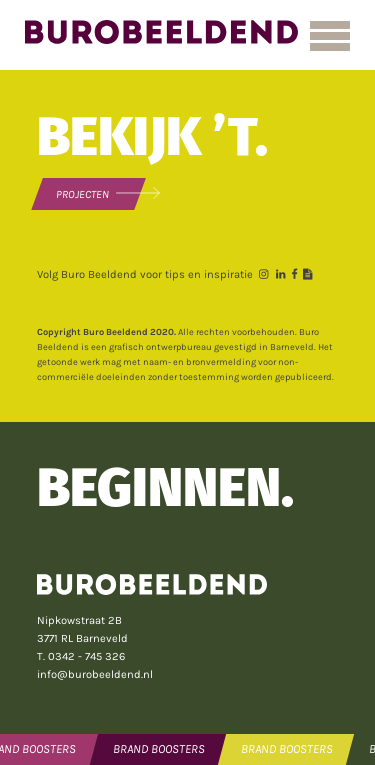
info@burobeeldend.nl (95, 674)
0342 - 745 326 (86, 656)
